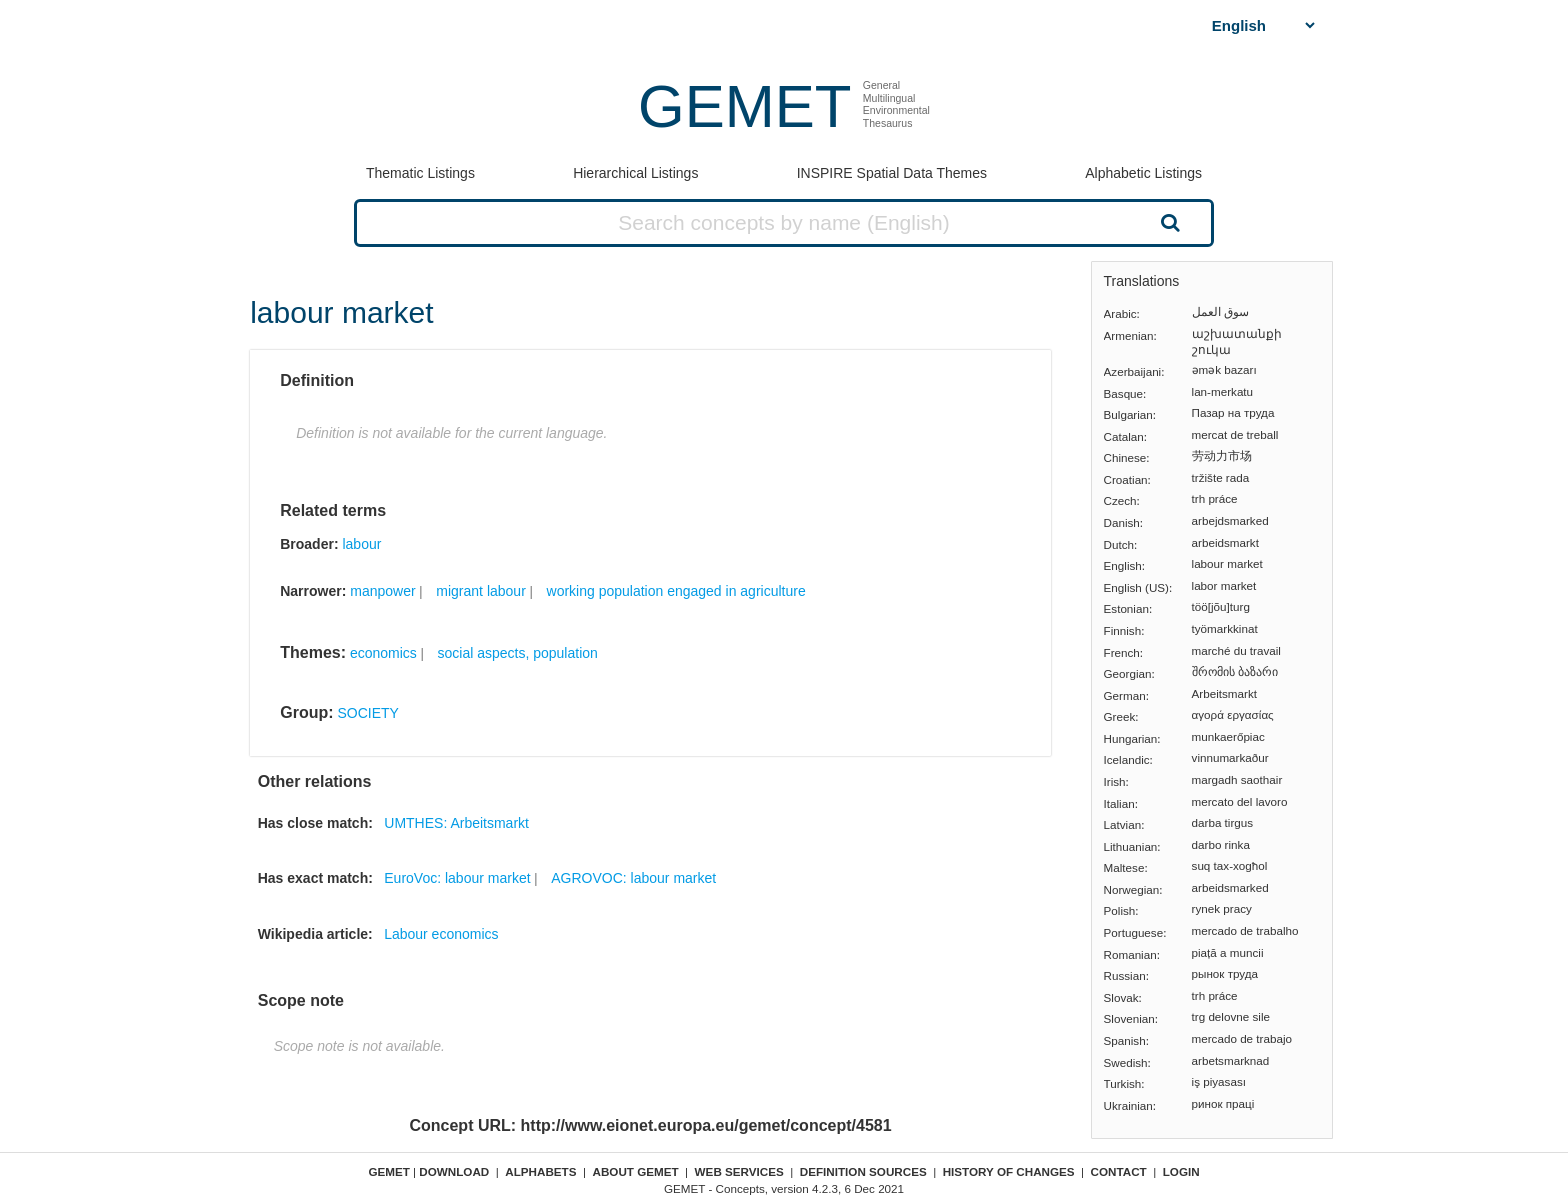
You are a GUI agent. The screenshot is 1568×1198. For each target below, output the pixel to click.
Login (1181, 1171)
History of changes (1009, 1171)
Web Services (739, 1171)
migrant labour (481, 591)
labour (361, 544)
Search (1168, 222)
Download (454, 1171)
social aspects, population (518, 653)
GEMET (744, 106)
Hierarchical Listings (635, 173)
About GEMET (636, 1171)
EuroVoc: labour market (457, 878)
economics (383, 653)
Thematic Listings (420, 173)
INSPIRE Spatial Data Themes (892, 173)
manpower (382, 591)
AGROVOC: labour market (633, 878)
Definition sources (863, 1171)
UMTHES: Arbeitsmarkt (456, 823)
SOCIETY (367, 713)
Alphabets (540, 1171)
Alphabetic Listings (1143, 173)
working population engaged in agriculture (676, 591)
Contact (1119, 1171)
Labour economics (441, 934)
